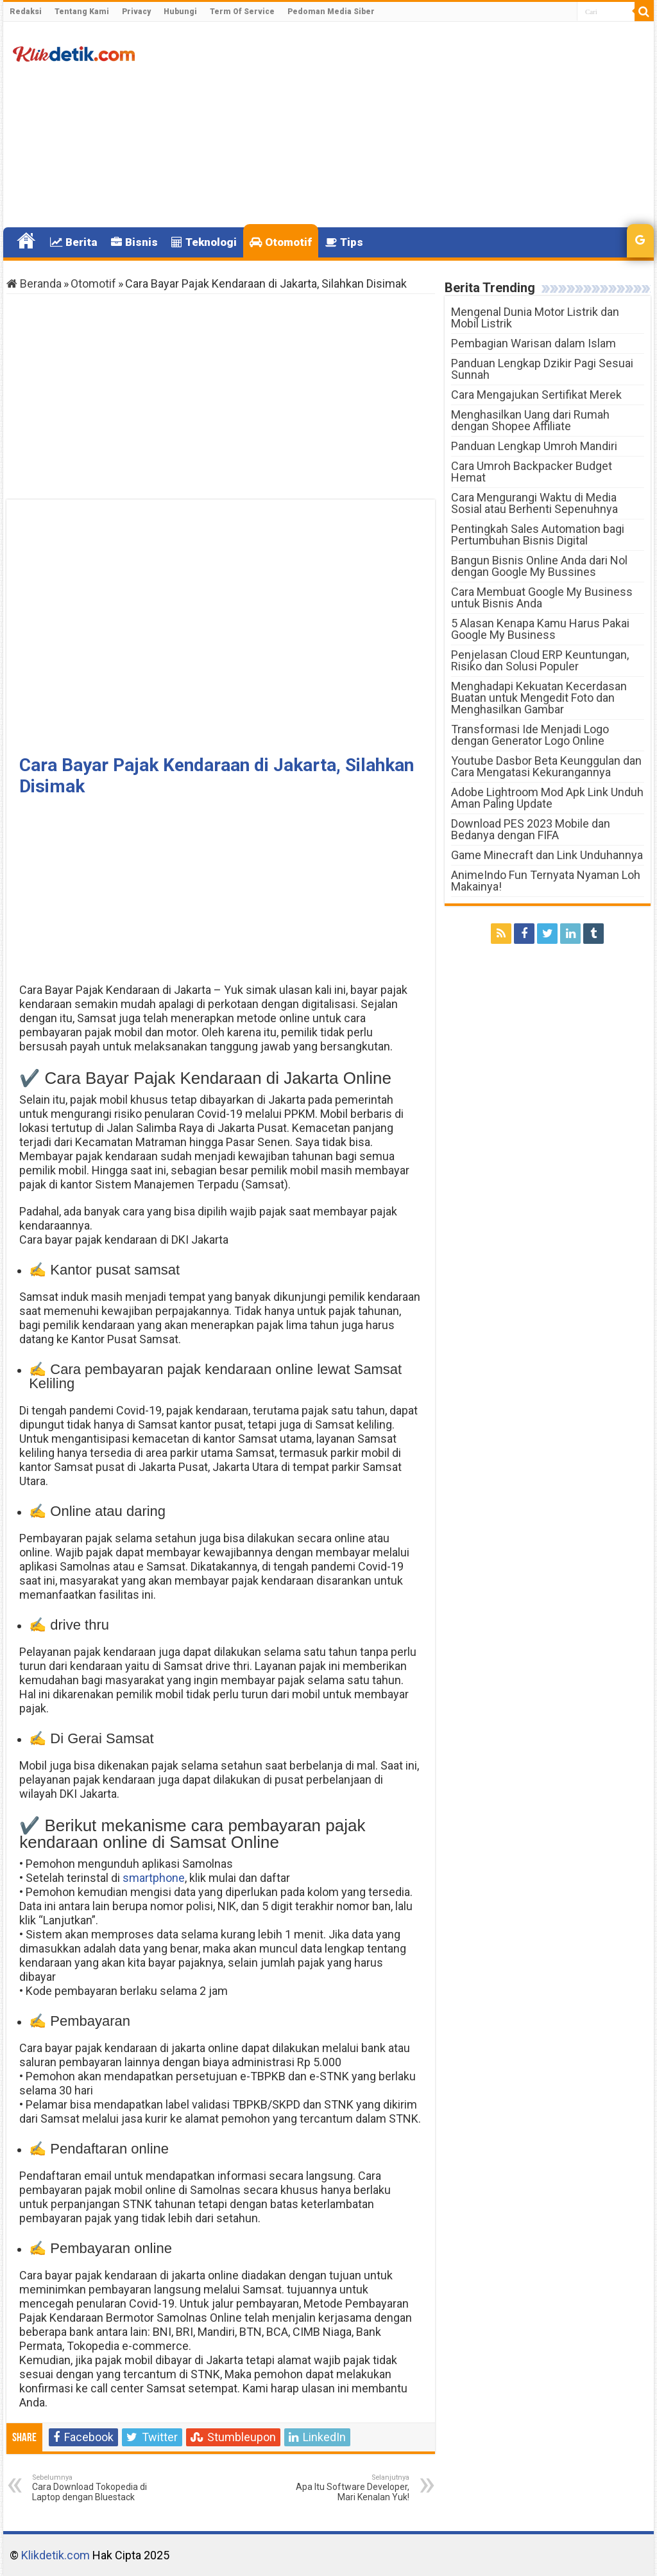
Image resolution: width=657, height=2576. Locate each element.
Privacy (136, 11)
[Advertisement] (410, 124)
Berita (74, 242)
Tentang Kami (82, 11)
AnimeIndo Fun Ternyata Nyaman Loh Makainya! (545, 880)
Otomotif (281, 242)
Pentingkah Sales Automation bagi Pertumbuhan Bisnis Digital (537, 534)
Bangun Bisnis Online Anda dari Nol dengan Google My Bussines (539, 566)
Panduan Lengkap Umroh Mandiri (534, 446)
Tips (344, 242)
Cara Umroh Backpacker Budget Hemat (531, 471)
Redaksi (26, 11)
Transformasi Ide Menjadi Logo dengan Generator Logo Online (530, 734)
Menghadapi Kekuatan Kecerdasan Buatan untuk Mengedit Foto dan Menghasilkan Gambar (539, 697)
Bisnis (134, 242)
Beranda (34, 283)
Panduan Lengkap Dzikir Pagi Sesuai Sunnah (542, 368)
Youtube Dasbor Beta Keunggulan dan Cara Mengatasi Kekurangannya (546, 766)
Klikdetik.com (55, 2555)
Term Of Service (242, 11)
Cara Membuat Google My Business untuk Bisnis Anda (542, 597)
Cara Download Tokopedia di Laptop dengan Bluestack (98, 2487)
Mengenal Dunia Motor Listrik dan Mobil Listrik (535, 317)
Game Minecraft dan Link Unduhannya (547, 855)
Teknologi (204, 242)
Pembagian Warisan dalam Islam (533, 343)
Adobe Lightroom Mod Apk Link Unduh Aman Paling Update (547, 797)
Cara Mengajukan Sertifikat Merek (536, 394)
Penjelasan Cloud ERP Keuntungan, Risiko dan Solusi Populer (540, 660)
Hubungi (180, 11)
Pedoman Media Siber (331, 11)
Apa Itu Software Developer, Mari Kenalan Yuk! (343, 2487)
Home (26, 240)
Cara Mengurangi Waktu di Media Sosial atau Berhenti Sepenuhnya (534, 503)
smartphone (154, 1877)
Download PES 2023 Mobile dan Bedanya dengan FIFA (530, 829)
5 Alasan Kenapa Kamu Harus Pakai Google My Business (540, 628)
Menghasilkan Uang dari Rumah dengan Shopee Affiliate (530, 420)
